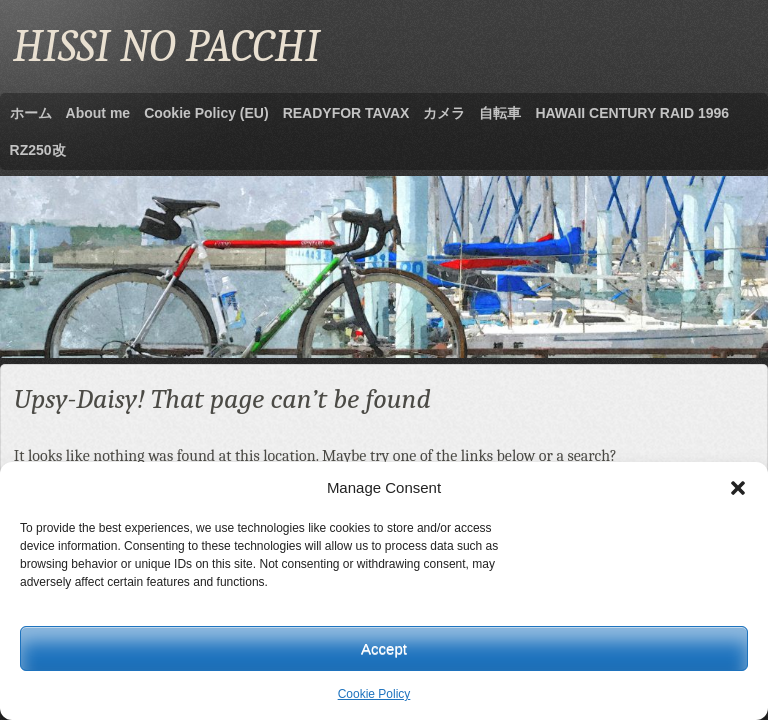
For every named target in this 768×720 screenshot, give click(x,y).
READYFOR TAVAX (346, 113)
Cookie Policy (374, 694)
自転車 (500, 113)
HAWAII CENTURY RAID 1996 (632, 113)
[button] (738, 488)
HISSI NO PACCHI (166, 46)
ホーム (31, 113)
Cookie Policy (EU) (206, 113)
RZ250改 (38, 150)
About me (98, 113)
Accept (384, 648)
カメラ (444, 113)
